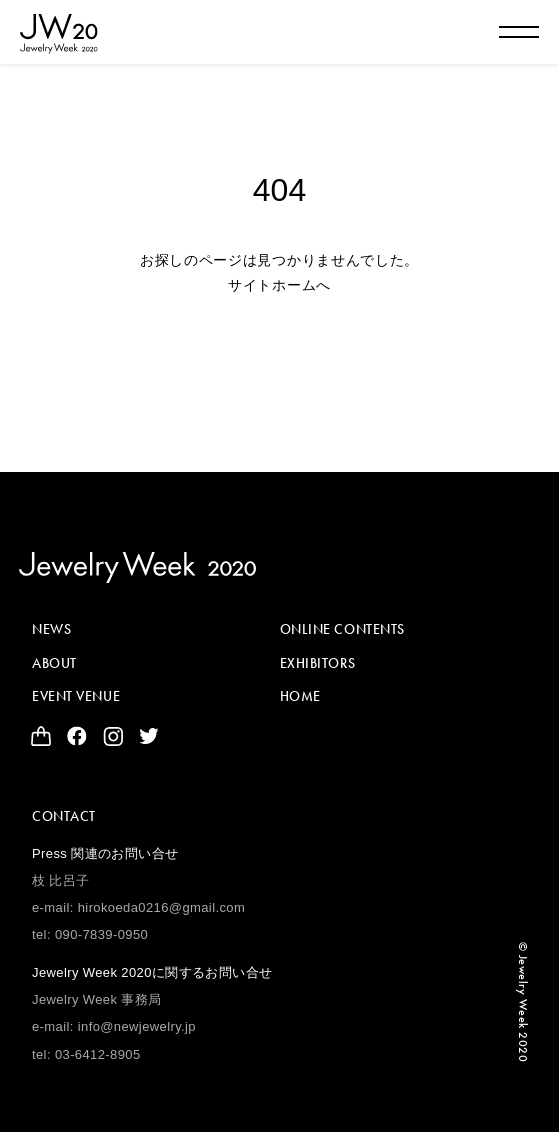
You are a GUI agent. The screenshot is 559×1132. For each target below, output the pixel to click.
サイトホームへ (279, 285)
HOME (300, 696)
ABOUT (54, 663)
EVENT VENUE (76, 696)
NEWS (51, 629)
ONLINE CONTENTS (342, 629)
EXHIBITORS (318, 663)
